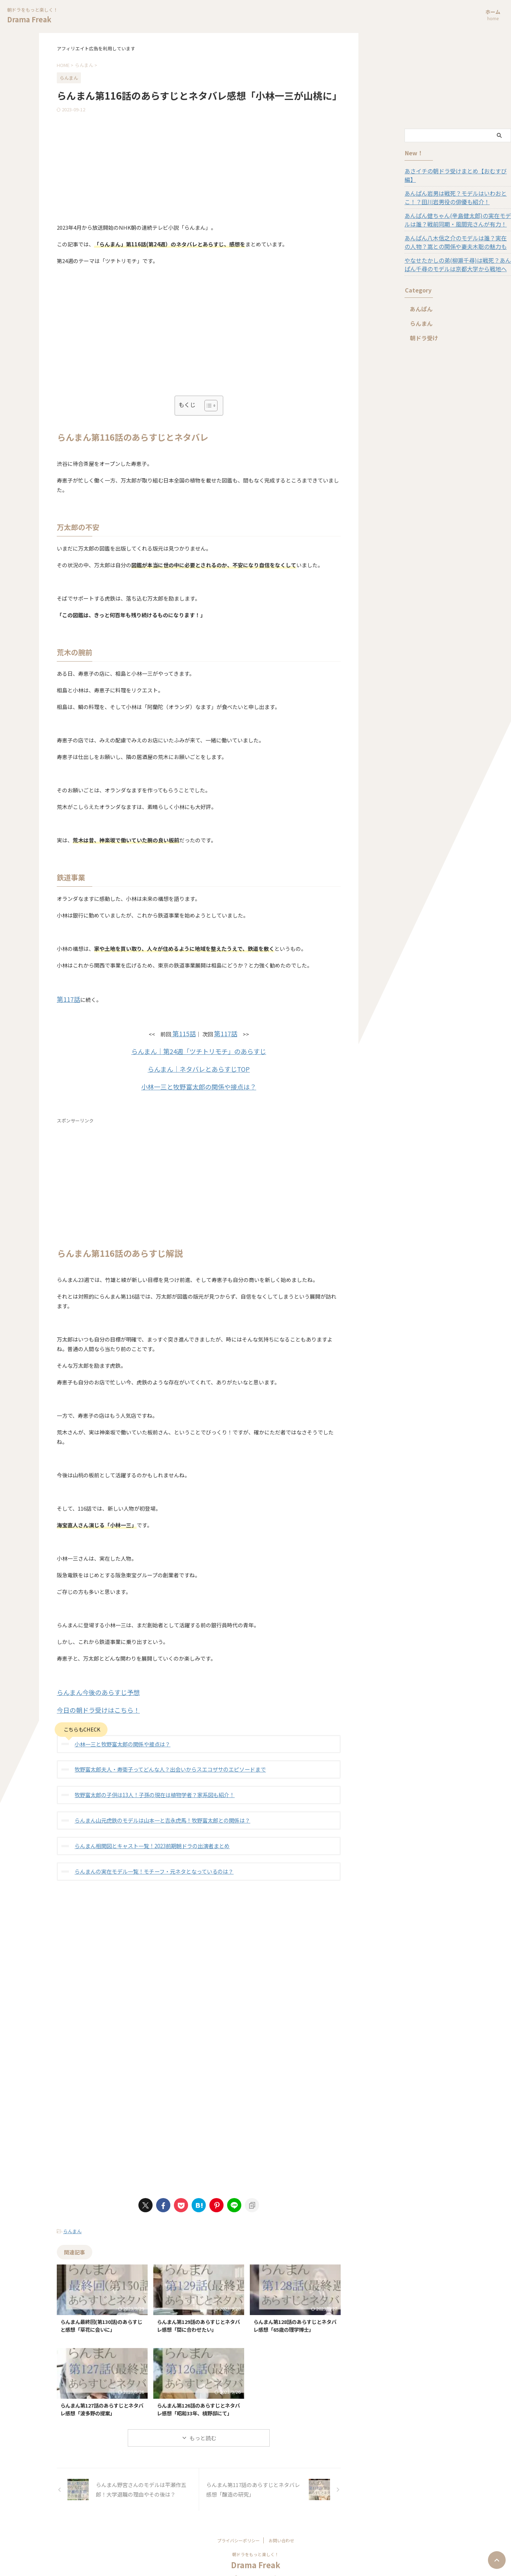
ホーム (492, 15)
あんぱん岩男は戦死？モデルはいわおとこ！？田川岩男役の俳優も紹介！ (457, 189)
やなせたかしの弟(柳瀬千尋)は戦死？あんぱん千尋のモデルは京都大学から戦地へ (456, 256)
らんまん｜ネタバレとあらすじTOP (199, 1065)
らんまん (72, 2220)
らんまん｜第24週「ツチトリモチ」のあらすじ (199, 1048)
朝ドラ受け (421, 329)
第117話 (66, 998)
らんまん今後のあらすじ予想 (91, 1686)
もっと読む (202, 2426)
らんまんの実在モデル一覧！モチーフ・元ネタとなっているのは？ (149, 1861)
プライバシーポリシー (238, 2529)
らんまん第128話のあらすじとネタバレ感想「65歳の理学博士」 (294, 2314)
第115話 (185, 1032)
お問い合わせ (281, 2529)
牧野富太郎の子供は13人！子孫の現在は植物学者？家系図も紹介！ (149, 1786)
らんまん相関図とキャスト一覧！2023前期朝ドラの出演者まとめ (147, 1836)
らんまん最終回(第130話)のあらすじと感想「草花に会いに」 (101, 2314)
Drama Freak (29, 19)
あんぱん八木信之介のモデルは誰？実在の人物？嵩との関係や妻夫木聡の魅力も (454, 233)
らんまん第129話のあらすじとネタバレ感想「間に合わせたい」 (198, 2314)
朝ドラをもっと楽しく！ (255, 2543)
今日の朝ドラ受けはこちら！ (91, 1703)
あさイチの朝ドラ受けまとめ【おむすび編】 (454, 170)
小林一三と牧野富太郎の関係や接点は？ (199, 1082)
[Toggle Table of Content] (207, 406)
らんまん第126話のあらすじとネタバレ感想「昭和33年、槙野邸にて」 (198, 2397)
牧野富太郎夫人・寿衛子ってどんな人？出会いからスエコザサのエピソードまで (164, 1761)
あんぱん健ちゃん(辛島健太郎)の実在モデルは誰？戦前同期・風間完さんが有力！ (456, 211)
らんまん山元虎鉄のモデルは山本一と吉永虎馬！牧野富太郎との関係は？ (156, 1811)
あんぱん (419, 300)
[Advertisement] (199, 166)
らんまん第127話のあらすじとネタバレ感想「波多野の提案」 (101, 2397)
